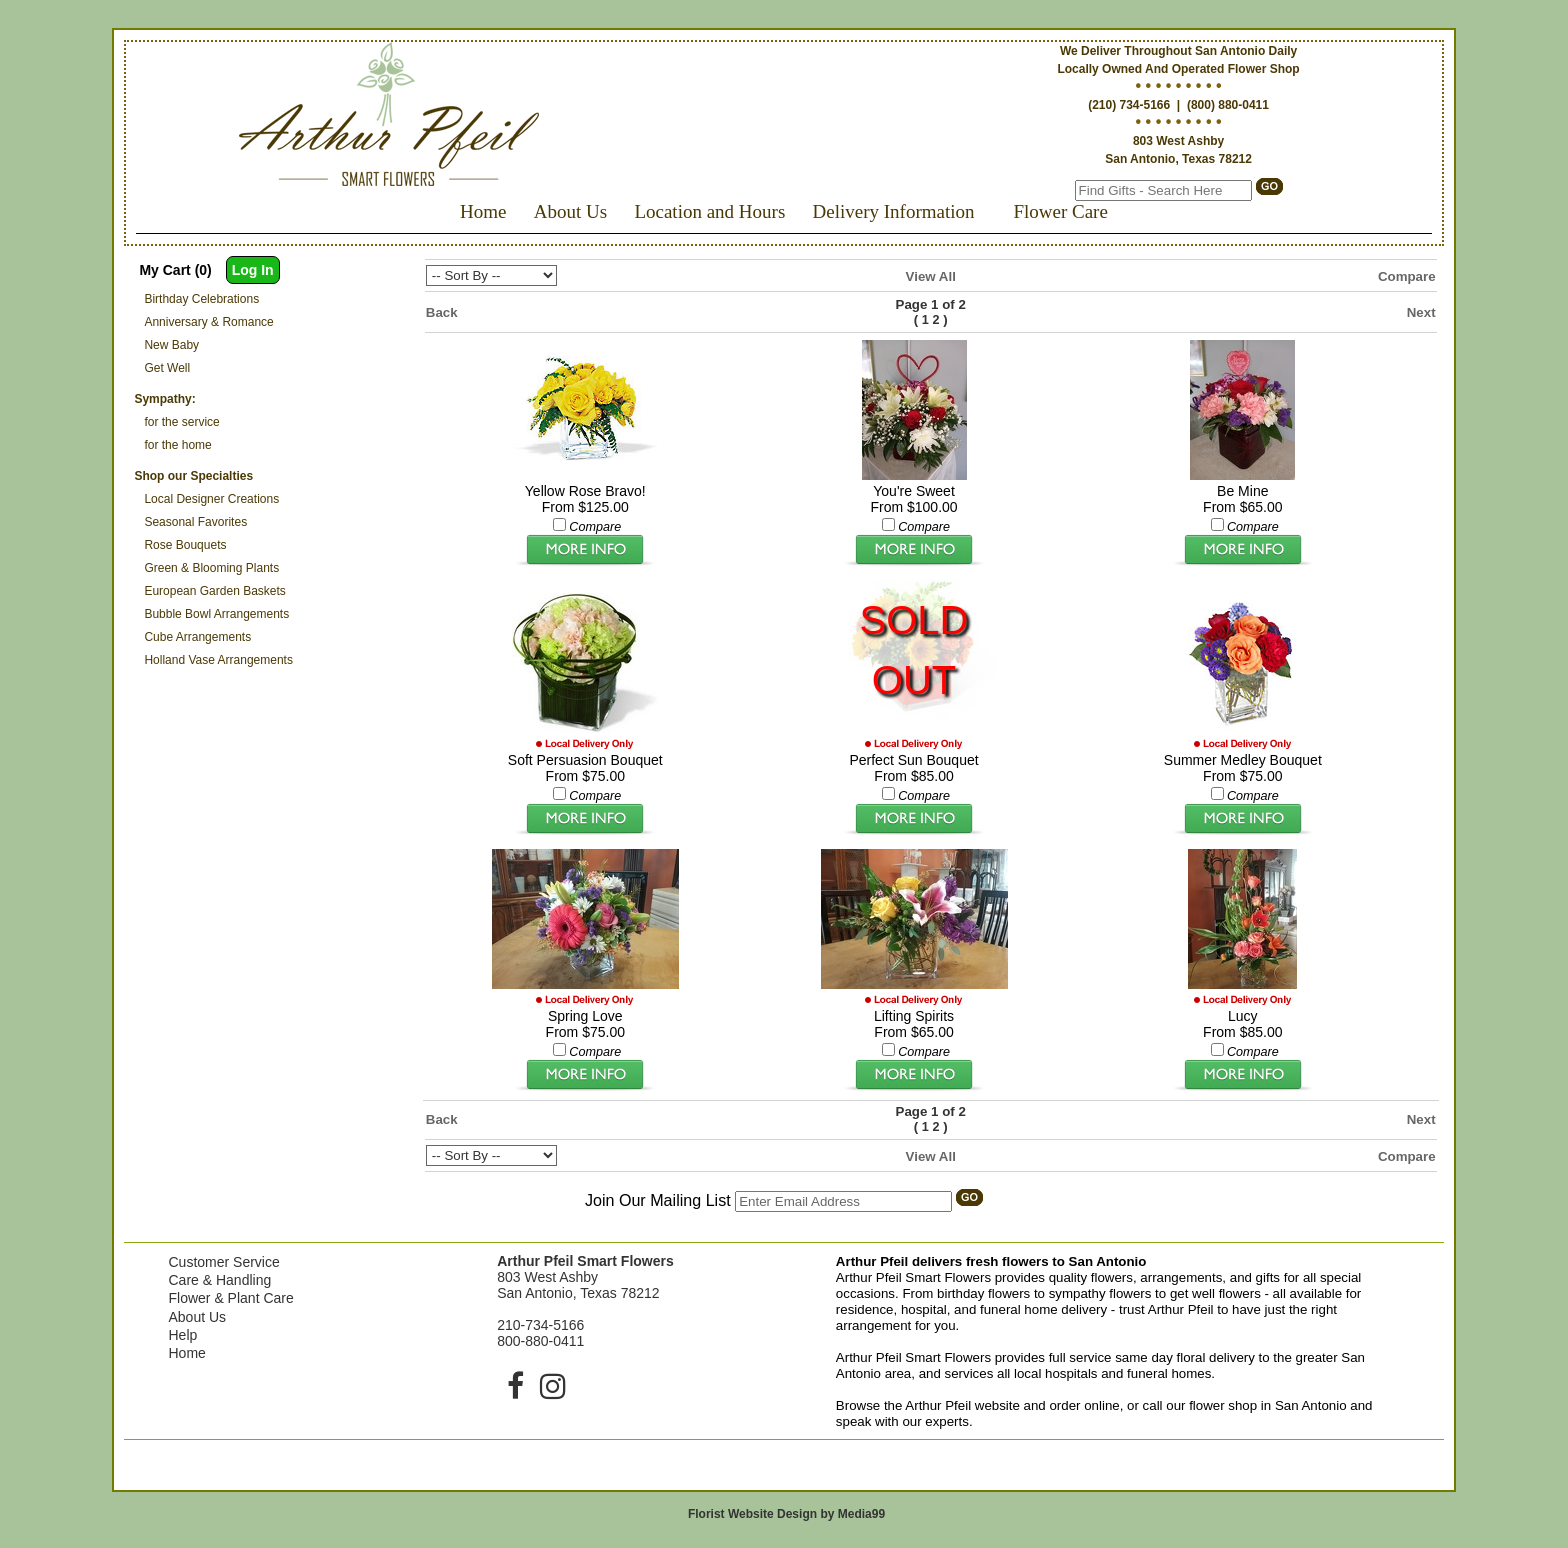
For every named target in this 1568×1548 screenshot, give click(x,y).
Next (1421, 312)
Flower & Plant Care (230, 1298)
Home (483, 211)
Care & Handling (219, 1280)
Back (442, 312)
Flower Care (1060, 211)
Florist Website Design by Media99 (786, 1514)
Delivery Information (894, 211)
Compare (1407, 276)
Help (182, 1335)
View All (931, 276)
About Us (570, 211)
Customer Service (223, 1262)
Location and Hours (709, 211)
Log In (253, 270)
